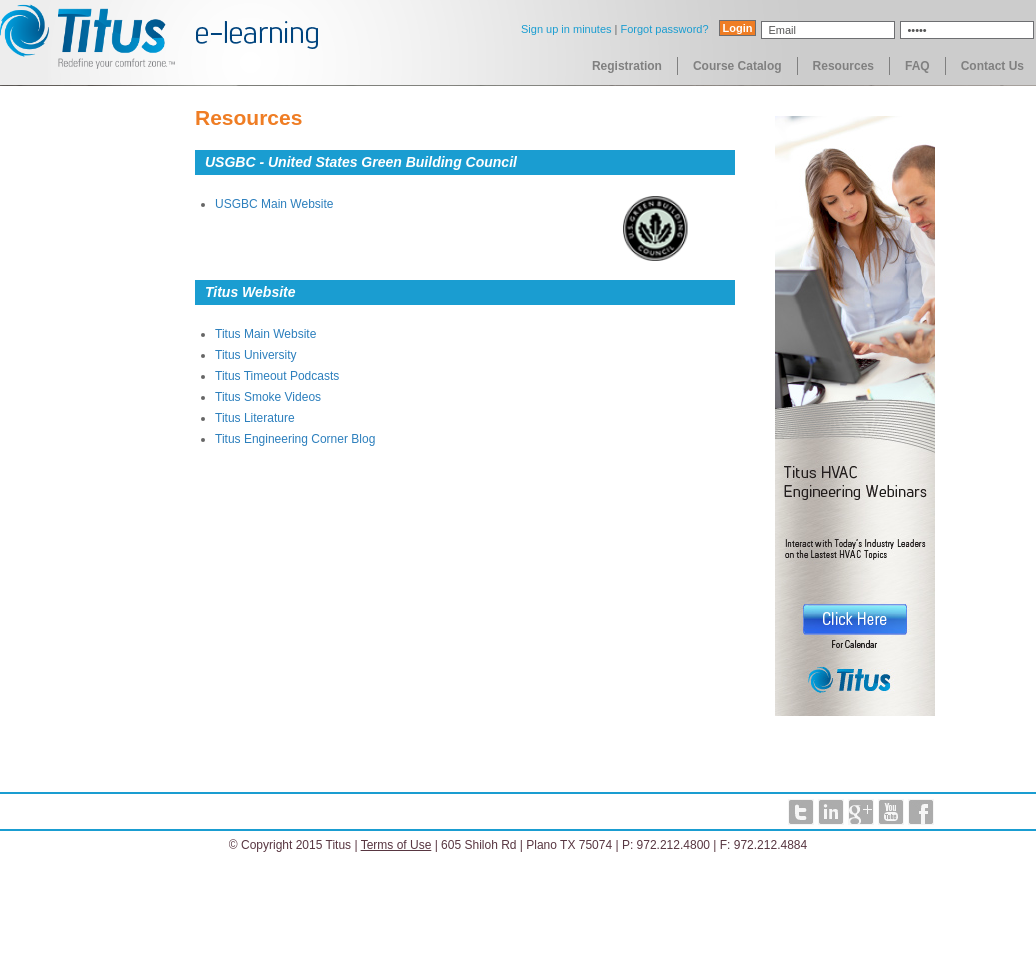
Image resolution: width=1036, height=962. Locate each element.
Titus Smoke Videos (268, 397)
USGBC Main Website (274, 204)
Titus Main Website (265, 334)
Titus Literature (255, 418)
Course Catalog (737, 66)
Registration (627, 66)
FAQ (917, 66)
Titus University (256, 355)
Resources (843, 66)
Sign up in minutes (566, 29)
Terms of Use (396, 845)
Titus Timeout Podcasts (277, 376)
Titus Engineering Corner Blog (295, 439)
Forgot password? (664, 29)
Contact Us (992, 66)
